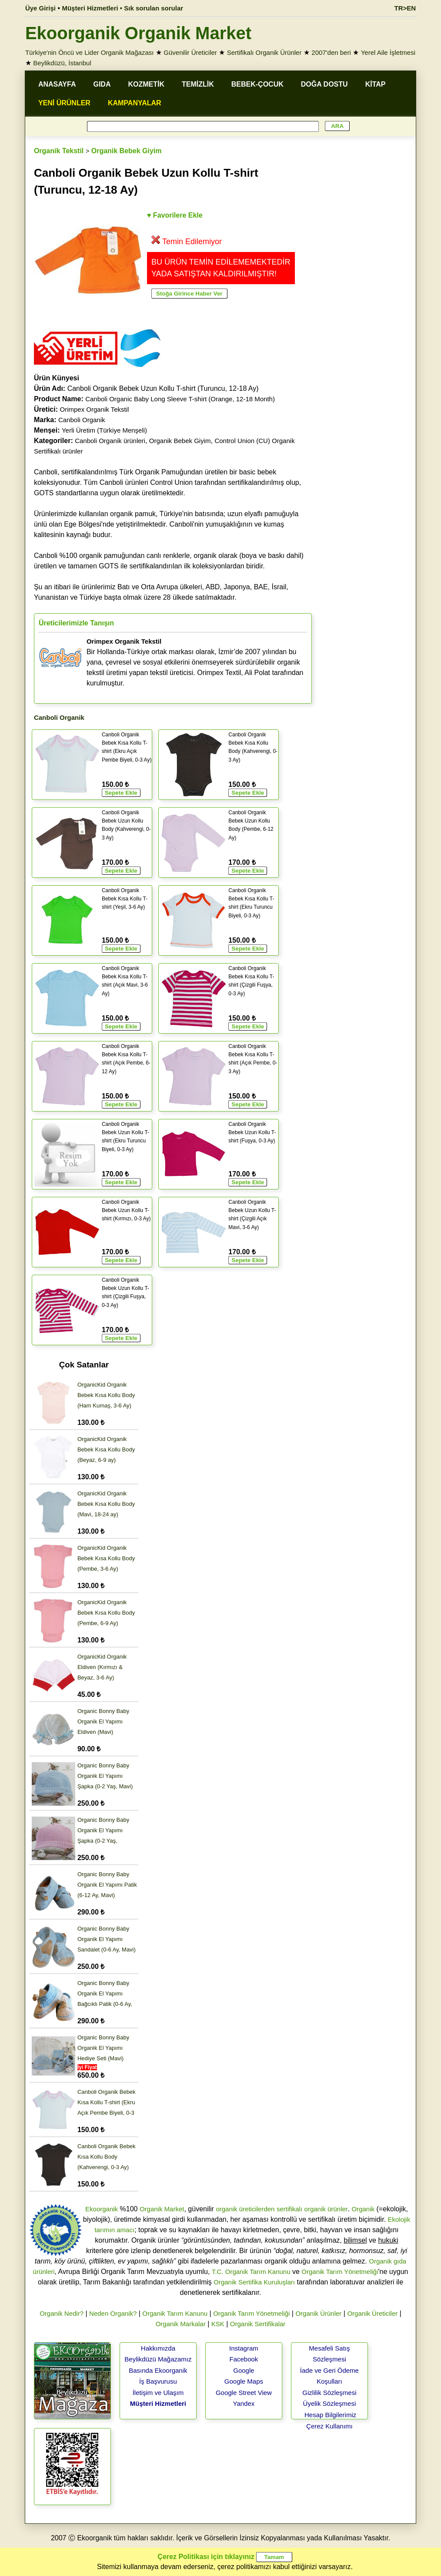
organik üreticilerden (245, 2209)
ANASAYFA (57, 84)
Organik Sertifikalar (258, 2323)
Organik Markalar (181, 2323)
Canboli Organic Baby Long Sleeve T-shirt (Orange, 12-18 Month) (180, 399)
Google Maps (243, 2381)
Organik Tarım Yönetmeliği (339, 2271)
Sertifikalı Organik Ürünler (264, 52)
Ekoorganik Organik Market (138, 33)
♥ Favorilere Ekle (175, 215)
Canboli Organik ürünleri (110, 440)
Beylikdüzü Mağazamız (157, 2359)
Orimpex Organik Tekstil (94, 409)
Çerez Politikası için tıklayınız (205, 2556)
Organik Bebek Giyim (126, 150)
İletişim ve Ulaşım (158, 2392)
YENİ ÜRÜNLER (64, 103)
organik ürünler (326, 2209)
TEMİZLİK (198, 84)
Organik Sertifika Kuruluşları (254, 2282)
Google (243, 2370)
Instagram (243, 2348)
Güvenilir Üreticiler (190, 52)
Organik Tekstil (59, 150)
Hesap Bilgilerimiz (330, 2414)
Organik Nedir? (62, 2313)
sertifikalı (289, 2209)
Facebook (243, 2359)
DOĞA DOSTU (324, 84)
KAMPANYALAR (134, 103)
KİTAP (375, 84)
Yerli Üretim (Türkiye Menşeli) (104, 430)
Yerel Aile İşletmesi (388, 52)
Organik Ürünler (318, 2313)
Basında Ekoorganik (158, 2370)
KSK (217, 2323)
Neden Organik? (113, 2313)
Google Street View (244, 2392)
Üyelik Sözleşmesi (329, 2403)
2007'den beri (331, 52)
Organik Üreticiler (372, 2313)
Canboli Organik (81, 419)
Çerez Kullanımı (329, 2426)
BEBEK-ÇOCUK (257, 84)
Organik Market (162, 2209)
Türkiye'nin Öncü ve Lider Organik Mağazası (89, 52)
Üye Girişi (40, 8)
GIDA (101, 84)
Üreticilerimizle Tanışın (76, 623)
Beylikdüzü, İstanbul (62, 63)
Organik (363, 2209)
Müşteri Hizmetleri (158, 2403)
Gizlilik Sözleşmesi (329, 2392)
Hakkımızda (158, 2348)
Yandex (244, 2403)
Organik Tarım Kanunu (174, 2313)
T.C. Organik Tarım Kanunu (251, 2271)
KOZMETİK (146, 84)
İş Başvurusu (158, 2381)
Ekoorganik (101, 2209)
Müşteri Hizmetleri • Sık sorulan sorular (122, 8)
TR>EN (405, 8)
